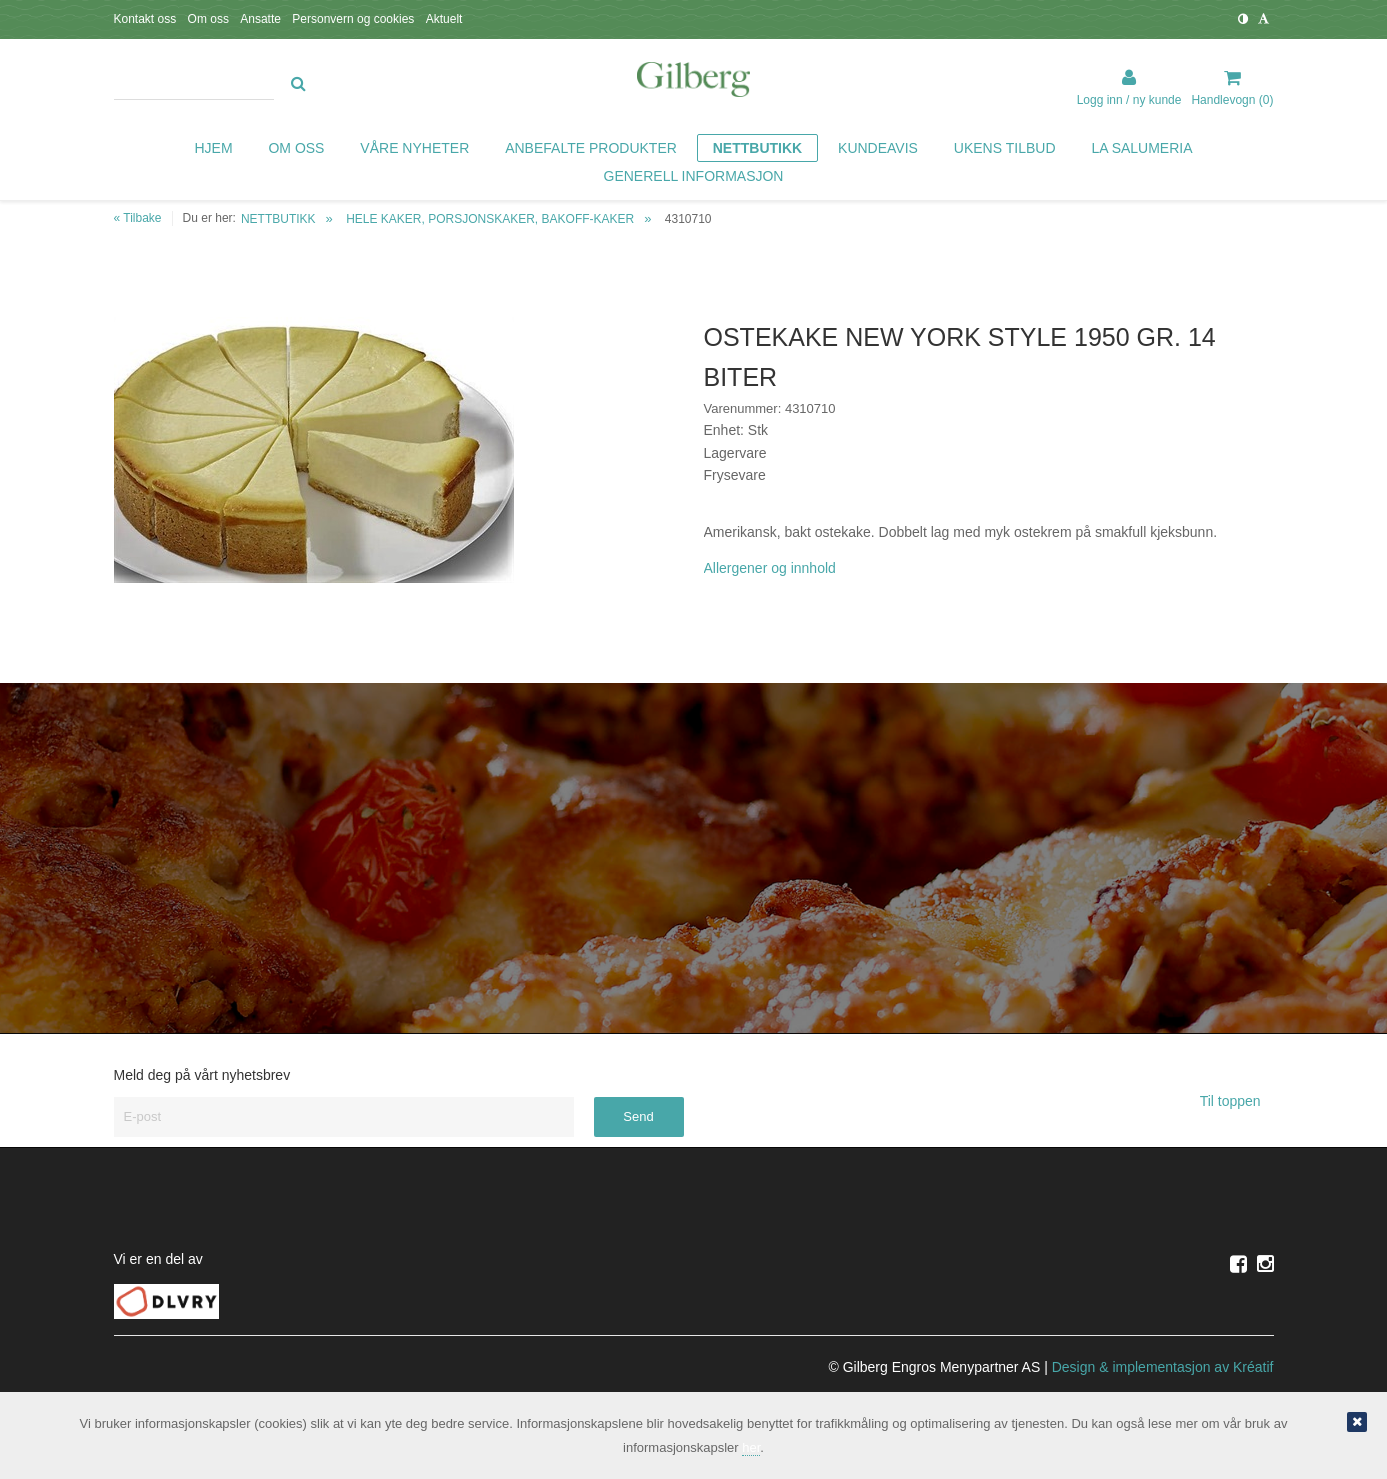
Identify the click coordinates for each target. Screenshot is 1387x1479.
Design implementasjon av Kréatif (1163, 1367)
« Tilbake (138, 218)
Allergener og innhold (770, 568)
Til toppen (1237, 1101)
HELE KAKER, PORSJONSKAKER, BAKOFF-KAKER (490, 219)
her (751, 1447)
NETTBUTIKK (278, 219)
